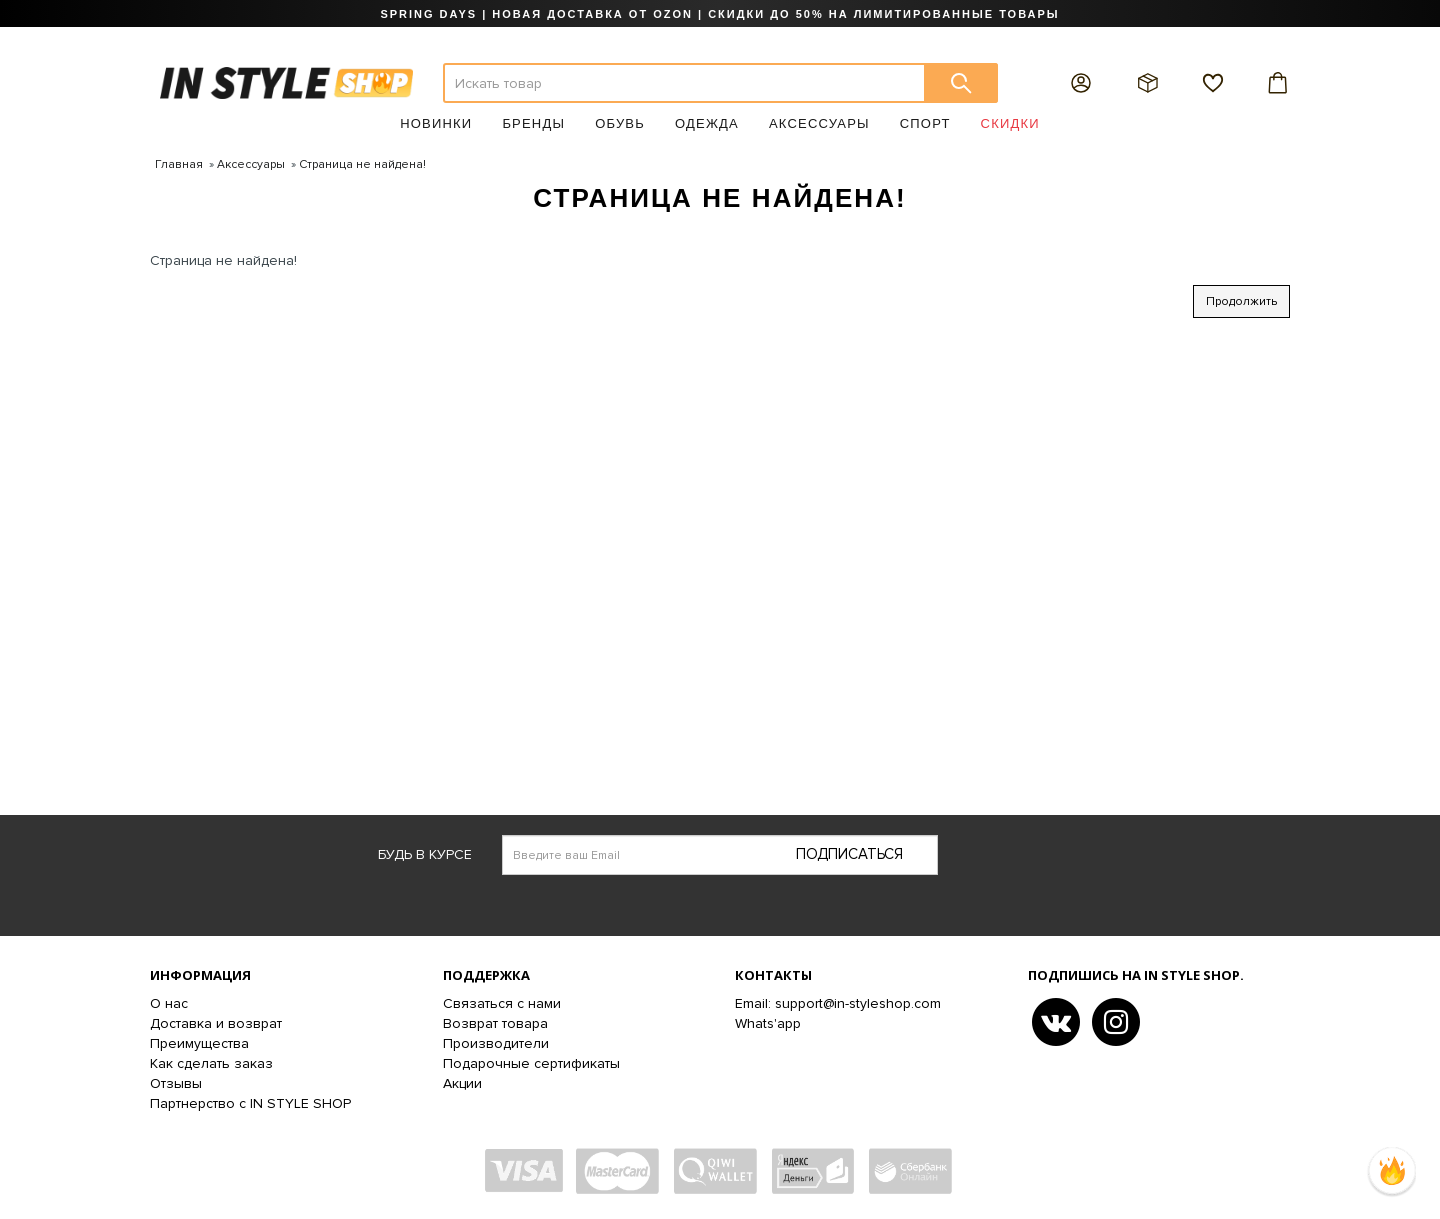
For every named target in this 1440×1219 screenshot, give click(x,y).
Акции (462, 1083)
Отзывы (176, 1083)
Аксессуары (819, 123)
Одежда (707, 123)
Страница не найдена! (362, 164)
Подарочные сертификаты (531, 1063)
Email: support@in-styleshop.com (838, 1003)
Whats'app (768, 1023)
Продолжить (1241, 301)
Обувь (620, 123)
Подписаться (849, 854)
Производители (496, 1043)
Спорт (925, 123)
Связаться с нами (502, 1003)
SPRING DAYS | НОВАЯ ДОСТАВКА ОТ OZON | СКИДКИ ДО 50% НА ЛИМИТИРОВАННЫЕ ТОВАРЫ (719, 14)
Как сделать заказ (211, 1063)
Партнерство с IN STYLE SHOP (250, 1103)
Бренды (533, 123)
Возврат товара (495, 1023)
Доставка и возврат (216, 1023)
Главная (179, 164)
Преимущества (199, 1043)
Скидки (1010, 123)
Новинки (436, 123)
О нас (169, 1003)
